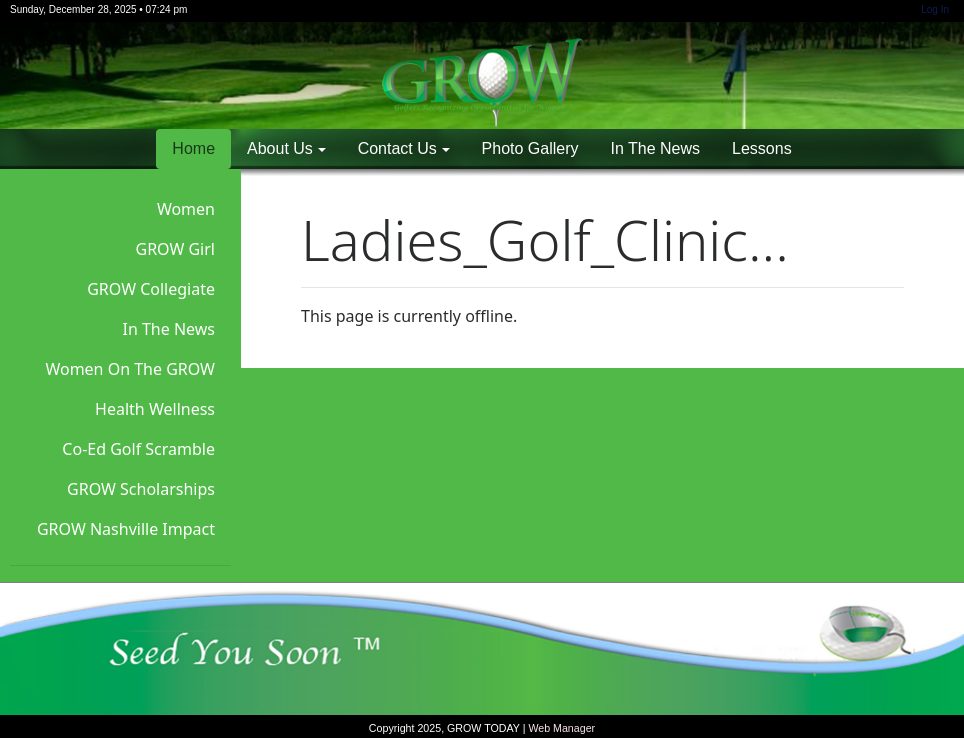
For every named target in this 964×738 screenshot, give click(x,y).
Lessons (762, 148)
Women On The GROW (130, 369)
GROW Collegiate (151, 289)
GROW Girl (176, 249)
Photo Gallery (530, 148)
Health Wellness (155, 409)
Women (186, 209)
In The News (656, 148)
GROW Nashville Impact (126, 529)
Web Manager (561, 728)
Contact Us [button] (397, 148)
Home (193, 148)
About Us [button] (280, 148)
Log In (935, 9)
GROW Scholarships (141, 489)
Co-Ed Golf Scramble (138, 449)
